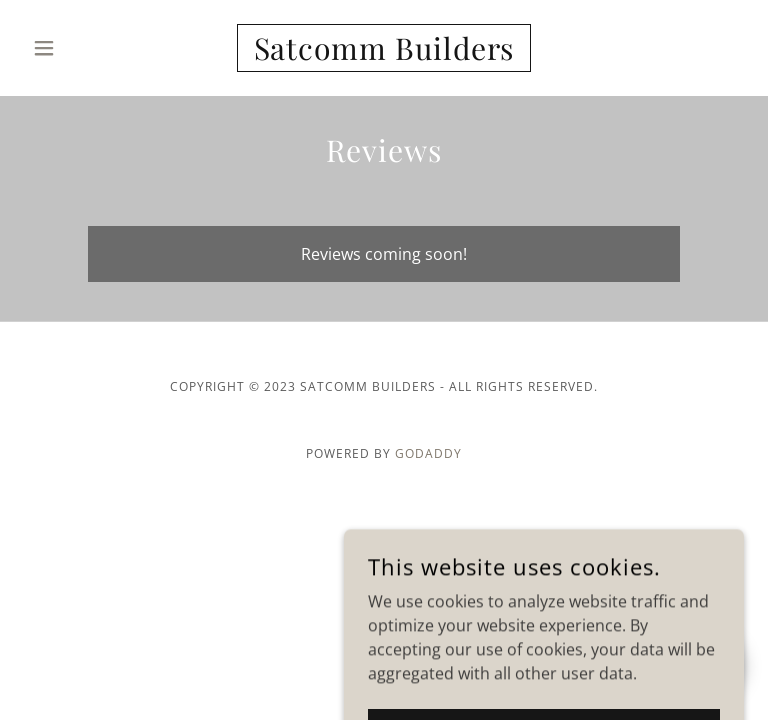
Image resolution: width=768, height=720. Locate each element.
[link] (384, 54)
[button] (78, 48)
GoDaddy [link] (428, 453)
